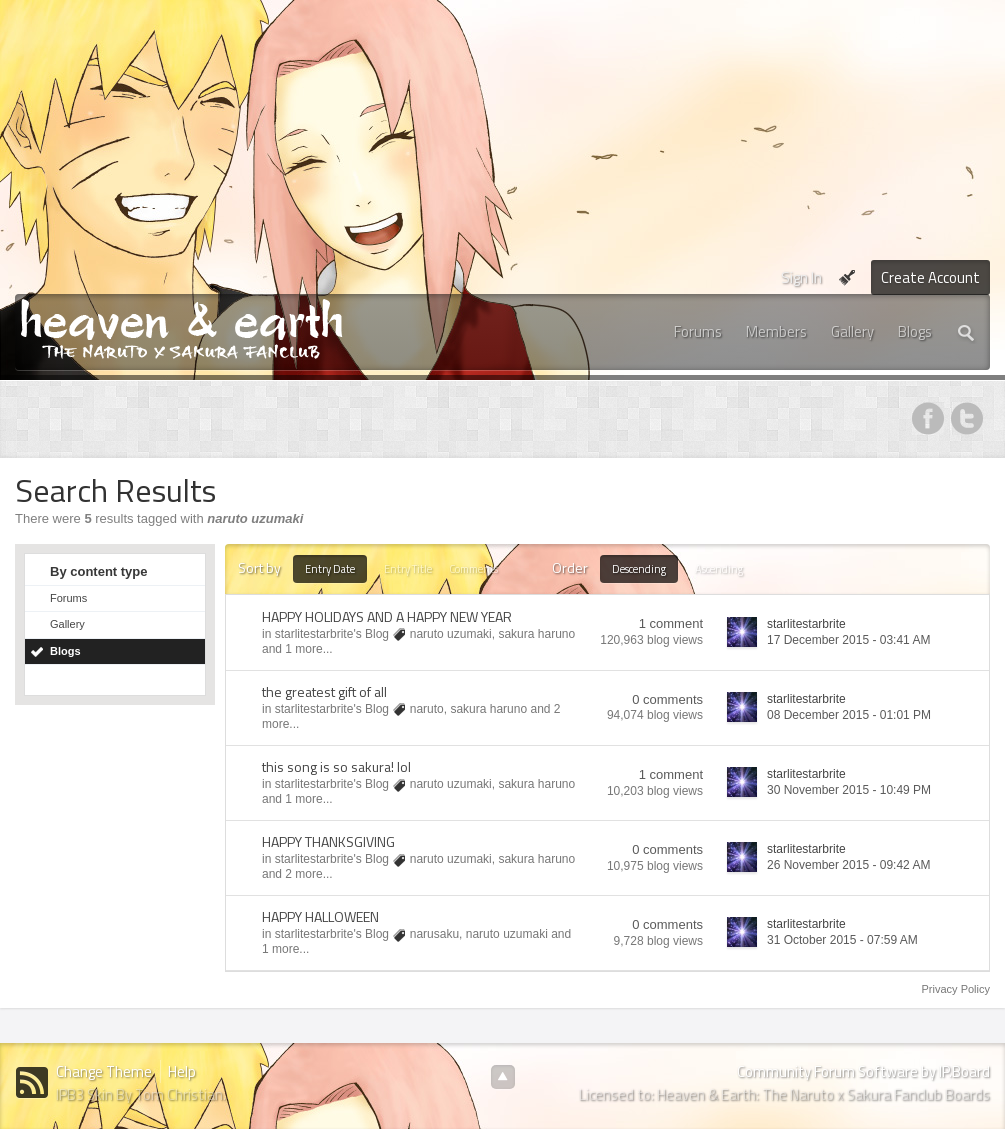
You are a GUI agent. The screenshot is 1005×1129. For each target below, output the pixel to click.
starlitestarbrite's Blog (332, 634)
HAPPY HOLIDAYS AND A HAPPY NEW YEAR (387, 616)
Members (776, 331)
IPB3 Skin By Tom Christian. (141, 1094)
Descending (639, 569)
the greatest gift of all (324, 691)
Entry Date (330, 569)
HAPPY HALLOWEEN (320, 916)
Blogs (915, 331)
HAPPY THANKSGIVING (328, 841)
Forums (698, 331)
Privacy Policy (956, 989)
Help (182, 1071)
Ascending (719, 569)
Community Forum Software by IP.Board (863, 1071)
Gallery (852, 331)
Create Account (930, 277)
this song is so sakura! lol (336, 766)
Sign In (801, 277)
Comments (473, 569)
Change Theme (104, 1071)
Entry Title (408, 569)
